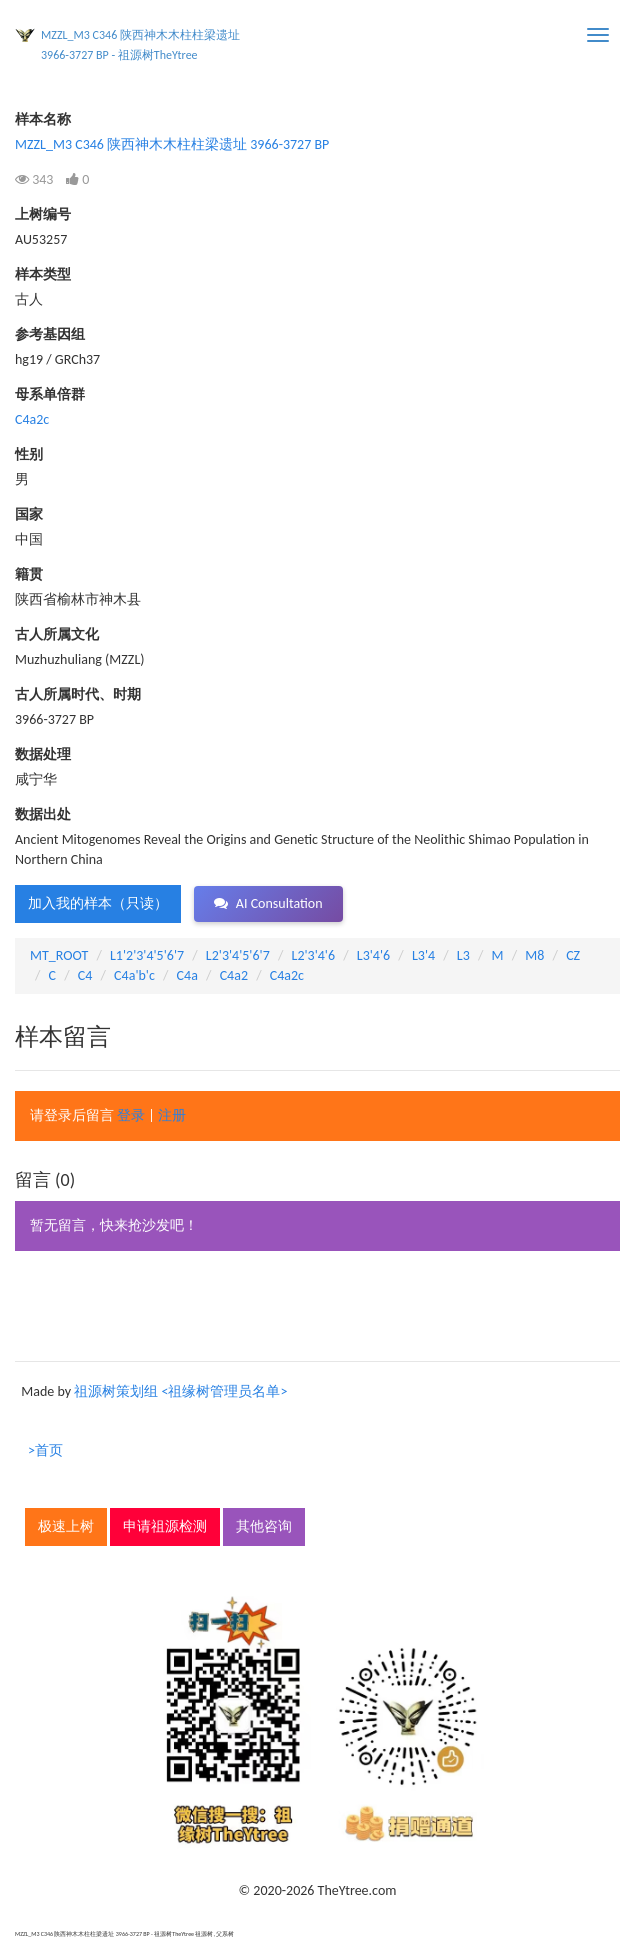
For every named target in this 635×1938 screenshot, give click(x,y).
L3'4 (423, 955)
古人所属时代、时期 (78, 694)
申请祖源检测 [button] (165, 1526)
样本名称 (43, 119)
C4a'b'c (134, 975)
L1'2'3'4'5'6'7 (147, 955)
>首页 (45, 1450)
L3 (463, 955)
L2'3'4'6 (314, 955)
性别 (29, 454)
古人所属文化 (57, 634)
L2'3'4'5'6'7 (238, 955)
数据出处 (43, 814)
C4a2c (32, 419)
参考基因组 (50, 334)
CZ (573, 955)
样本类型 (43, 274)
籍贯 (29, 574)
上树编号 (43, 214)
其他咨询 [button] (264, 1526)
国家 (29, 514)
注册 (172, 1115)
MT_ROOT (59, 955)
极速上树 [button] (66, 1526)
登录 (131, 1115)
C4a (187, 975)
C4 (85, 975)
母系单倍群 (50, 394)
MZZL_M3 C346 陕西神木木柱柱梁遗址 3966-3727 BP (172, 144)
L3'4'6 (373, 955)
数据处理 (43, 754)
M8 (534, 955)
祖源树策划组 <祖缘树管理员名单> (180, 1391)
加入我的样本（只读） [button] (98, 903)
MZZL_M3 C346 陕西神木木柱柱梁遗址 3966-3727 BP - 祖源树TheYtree (140, 45)
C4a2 (234, 975)
